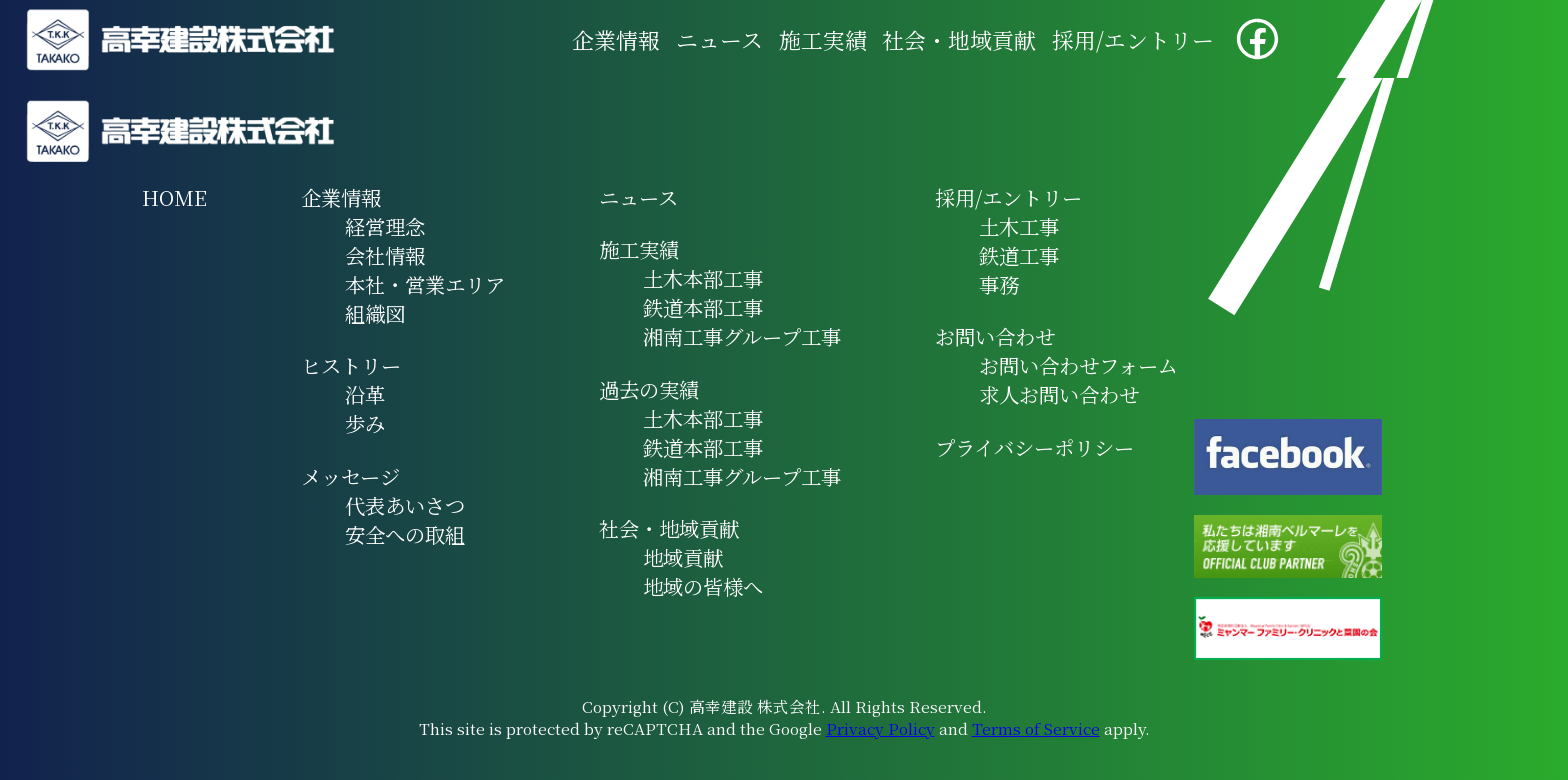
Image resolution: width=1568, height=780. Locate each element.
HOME (174, 197)
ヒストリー (351, 365)
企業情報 (616, 39)
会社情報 (385, 255)
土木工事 (1019, 226)
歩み (365, 423)
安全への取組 (405, 534)
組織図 (375, 313)
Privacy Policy (880, 728)
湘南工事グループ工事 (742, 336)
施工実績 (823, 39)
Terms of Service (1036, 728)
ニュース (719, 39)
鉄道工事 (1019, 255)
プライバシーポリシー (1034, 447)
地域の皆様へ (703, 586)
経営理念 (385, 226)
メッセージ (350, 476)
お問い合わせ (995, 336)
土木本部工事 (703, 278)
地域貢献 (683, 557)
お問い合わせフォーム (1078, 365)
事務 (999, 284)
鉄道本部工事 (703, 307)
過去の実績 (649, 389)
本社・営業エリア (425, 284)
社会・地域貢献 (959, 39)
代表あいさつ (405, 505)
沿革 (365, 394)
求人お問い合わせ (1059, 394)
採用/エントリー (1133, 39)
